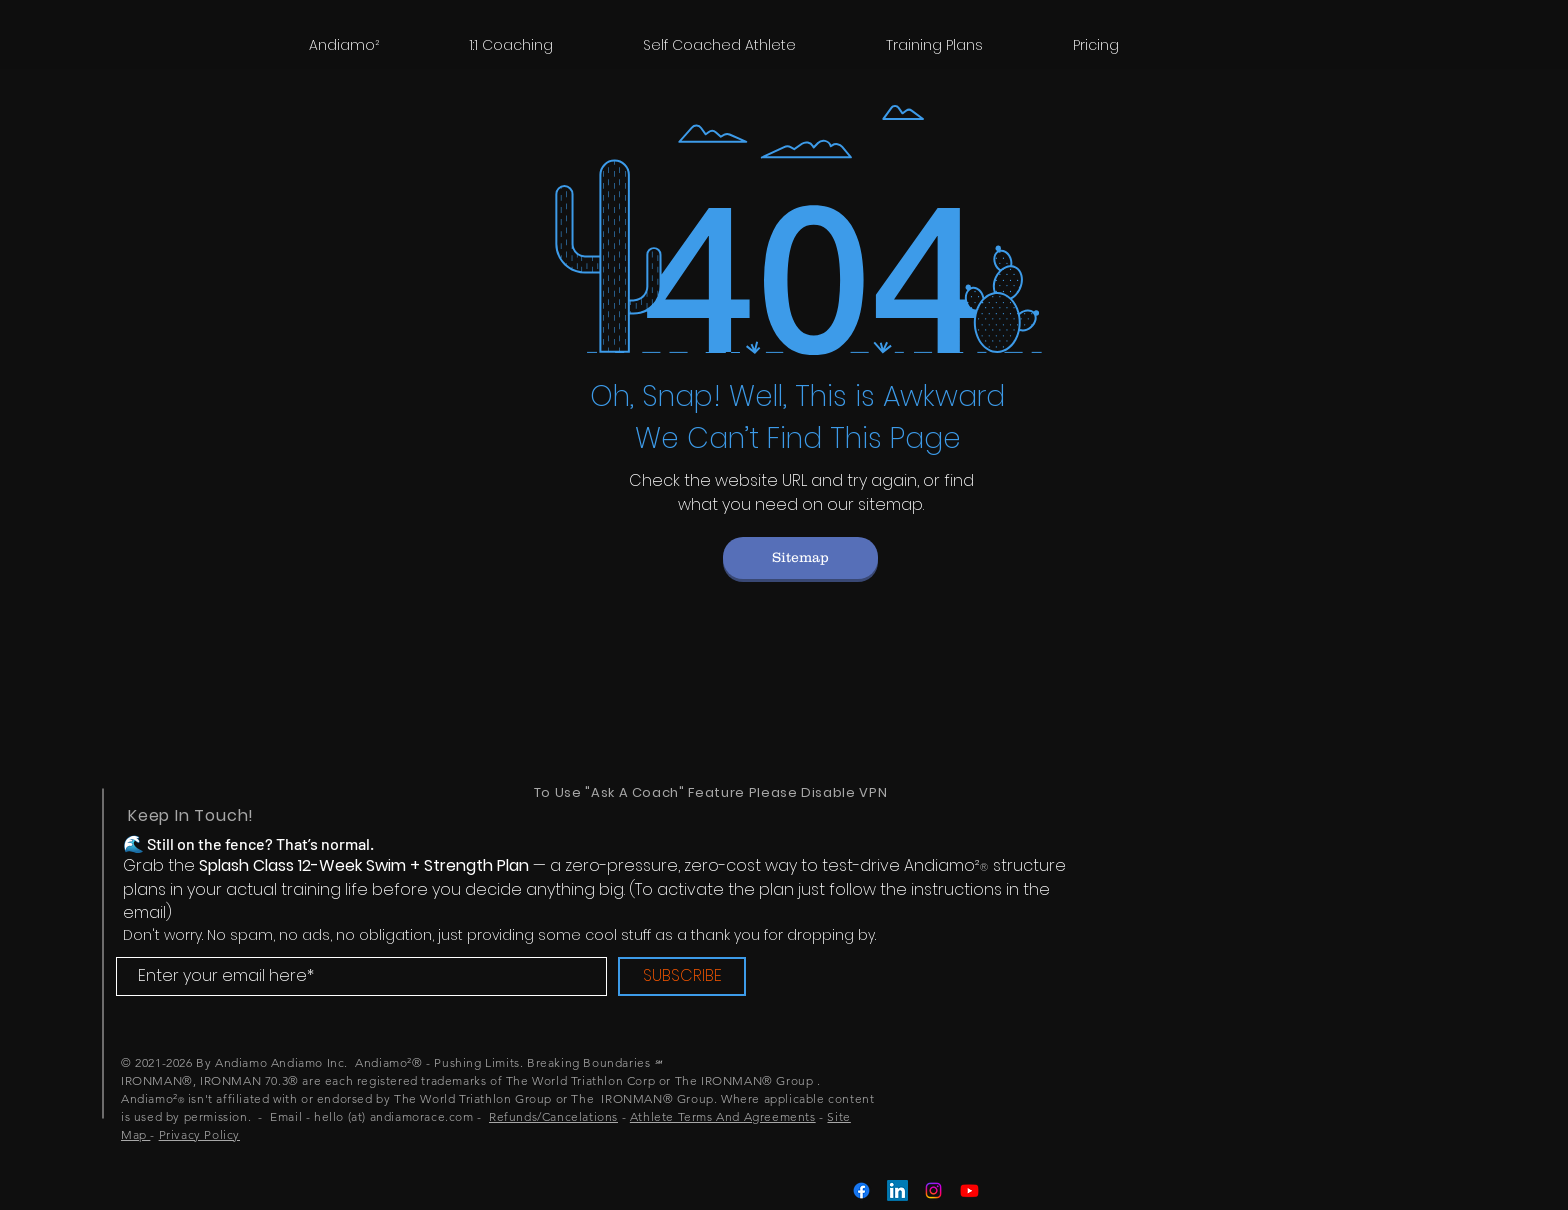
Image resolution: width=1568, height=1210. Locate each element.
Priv (170, 1134)
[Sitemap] (800, 558)
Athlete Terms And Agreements (723, 1116)
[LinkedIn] (897, 1190)
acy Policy (210, 1134)
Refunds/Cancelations (553, 1116)
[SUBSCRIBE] (682, 976)
